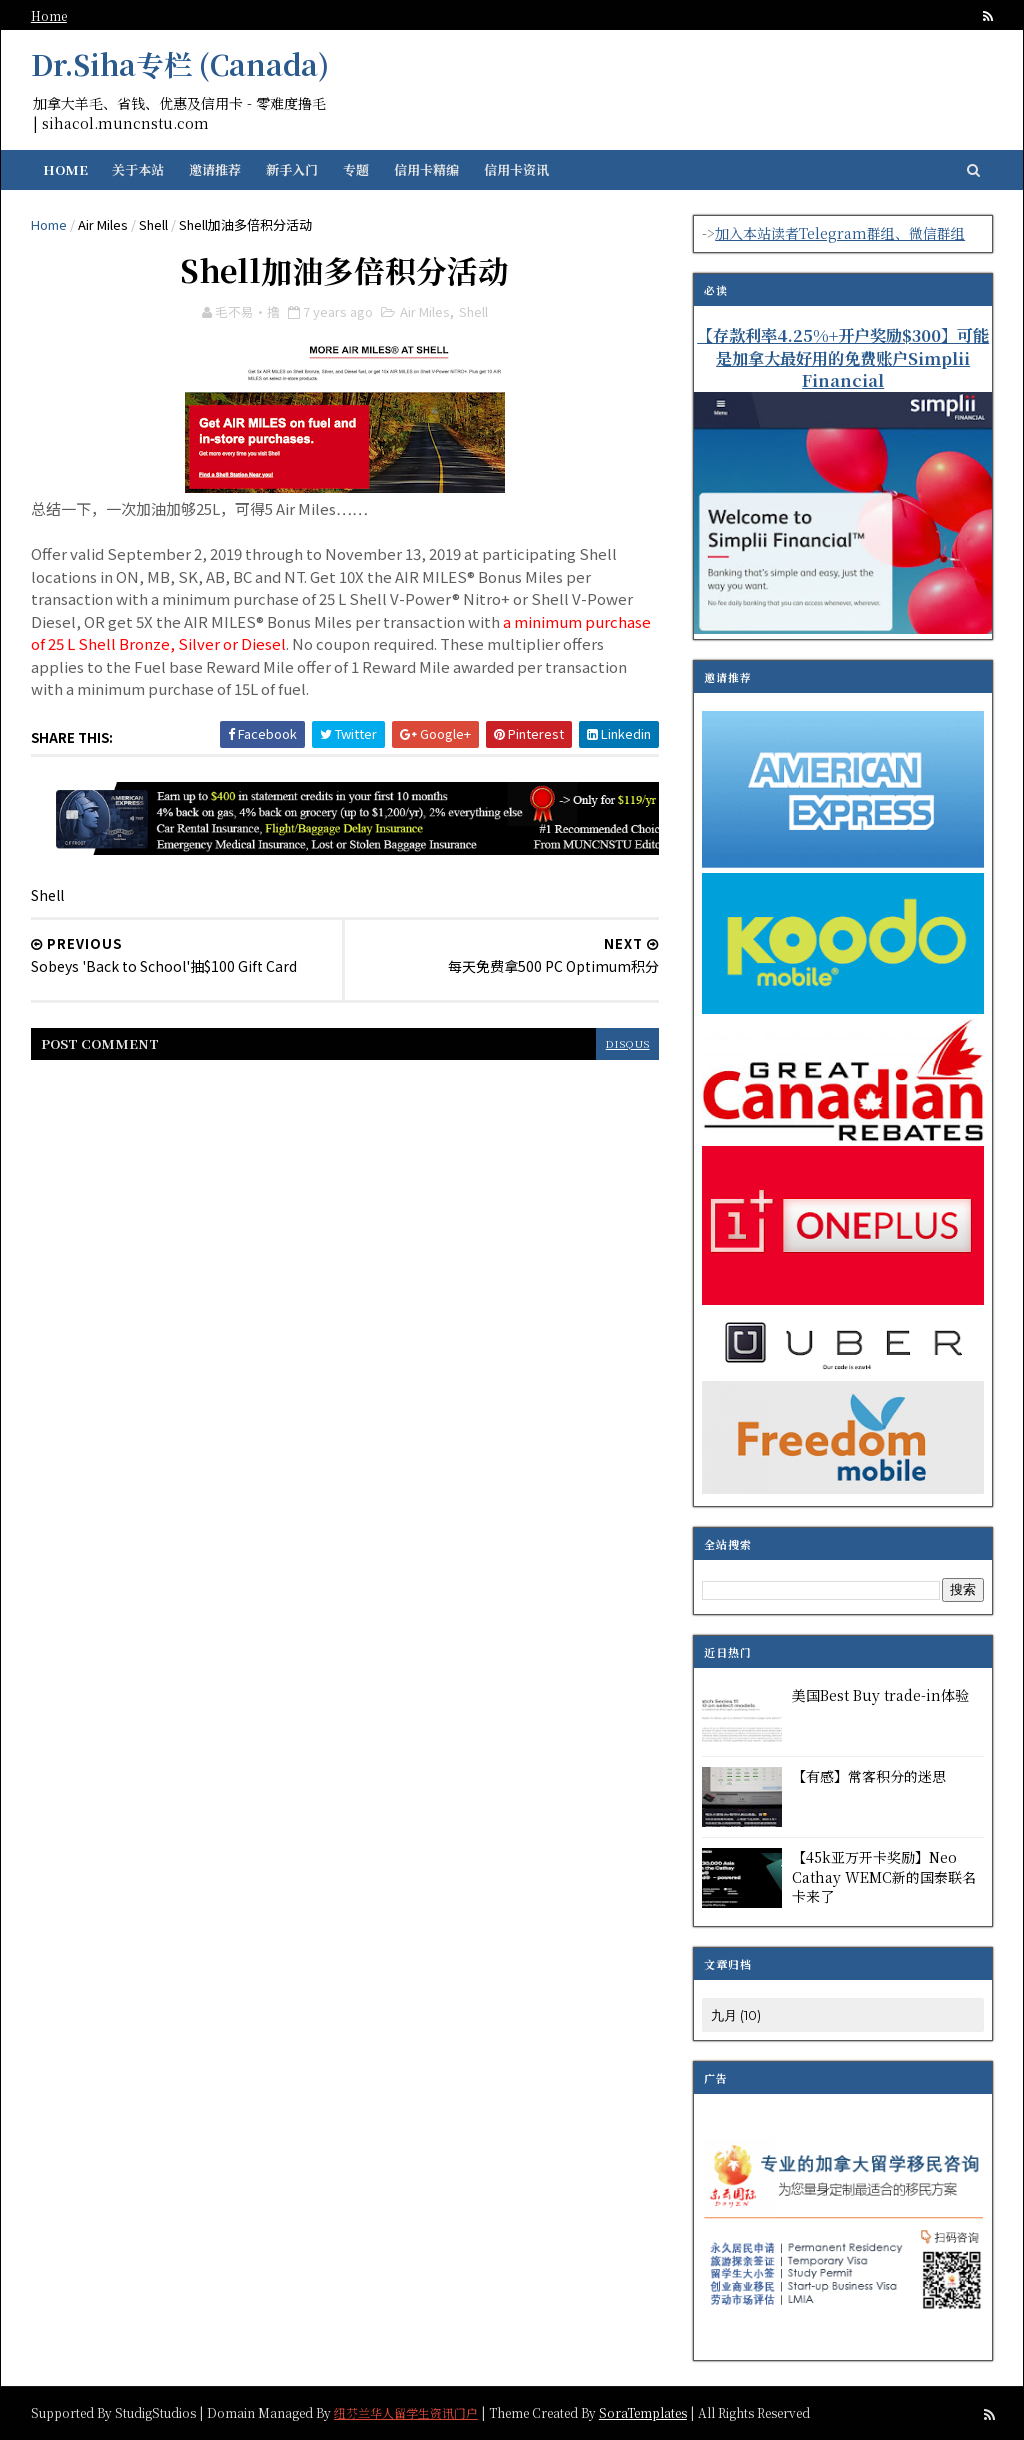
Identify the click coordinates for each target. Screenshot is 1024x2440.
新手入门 (293, 169)
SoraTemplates (644, 2411)
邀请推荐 (216, 169)
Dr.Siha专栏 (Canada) (181, 64)
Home (50, 15)
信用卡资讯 (517, 169)
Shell (154, 224)
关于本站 (139, 169)
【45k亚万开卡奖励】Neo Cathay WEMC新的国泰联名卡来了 (883, 1876)
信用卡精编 (427, 169)
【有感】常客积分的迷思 (868, 1776)
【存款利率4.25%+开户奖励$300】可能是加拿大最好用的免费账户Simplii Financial (842, 358)
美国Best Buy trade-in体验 (879, 1695)
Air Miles (104, 224)
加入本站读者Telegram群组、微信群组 (839, 233)
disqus (615, 1042)
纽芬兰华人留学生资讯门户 (407, 2411)
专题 (357, 169)
